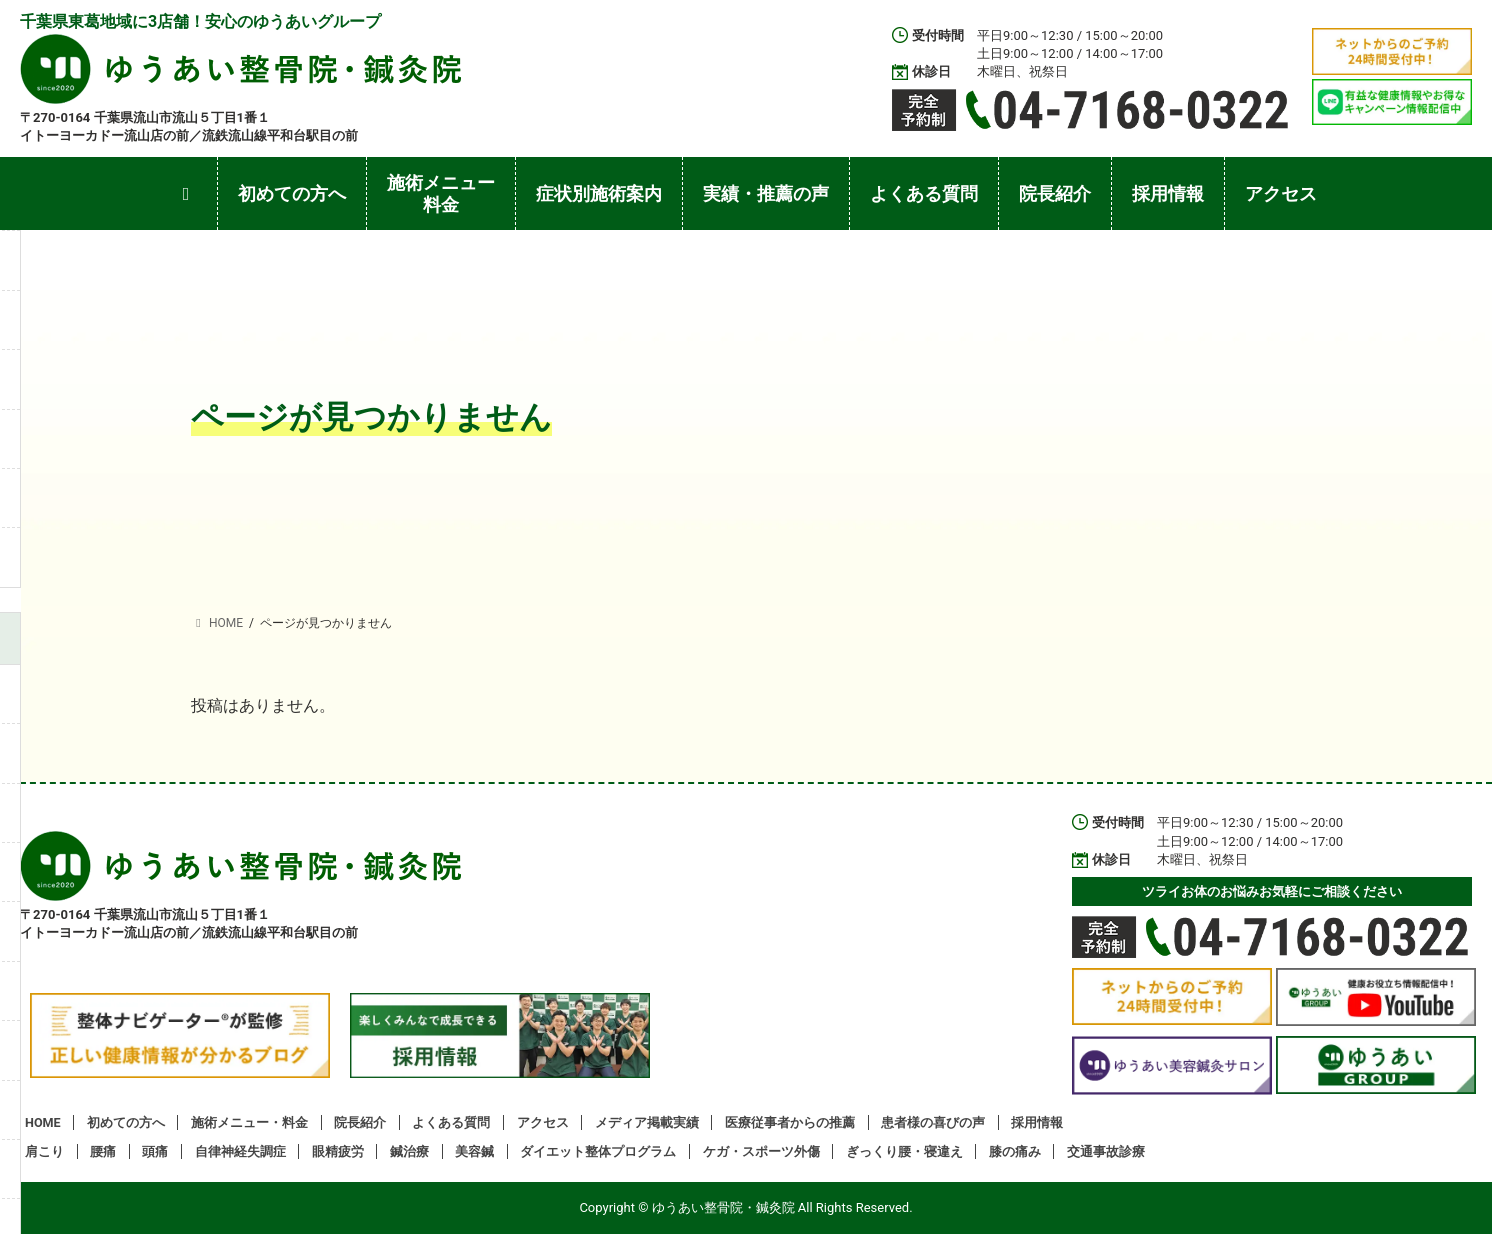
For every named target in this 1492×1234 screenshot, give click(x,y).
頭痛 (155, 1151)
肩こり (44, 1151)
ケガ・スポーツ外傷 (761, 1151)
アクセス (543, 1122)
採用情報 (1037, 1122)
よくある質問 (451, 1122)
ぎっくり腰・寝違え (904, 1151)
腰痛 (103, 1151)
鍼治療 (409, 1151)
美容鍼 (474, 1151)
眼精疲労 (338, 1151)
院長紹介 (360, 1122)
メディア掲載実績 (647, 1122)
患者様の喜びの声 (933, 1122)
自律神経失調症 (240, 1151)
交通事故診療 (1106, 1151)
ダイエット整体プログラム (598, 1151)
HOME (43, 1122)
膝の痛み (1015, 1151)
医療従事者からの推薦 (790, 1122)
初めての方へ (126, 1122)
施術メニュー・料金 (249, 1122)
